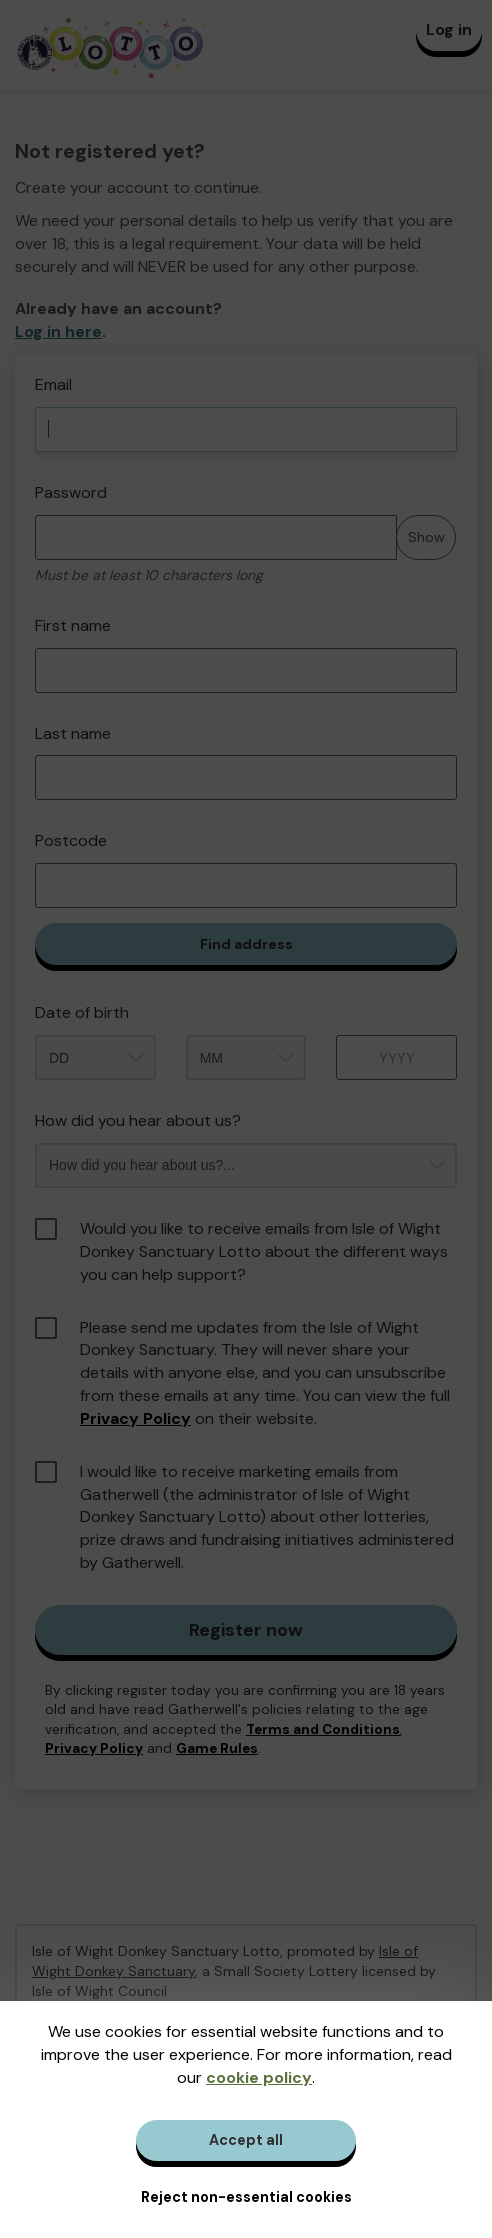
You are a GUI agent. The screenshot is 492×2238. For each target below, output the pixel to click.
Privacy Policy (135, 1418)
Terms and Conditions (323, 1729)
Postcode (71, 840)
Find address (246, 944)
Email (53, 384)
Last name (73, 733)
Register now (246, 1630)
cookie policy (259, 2077)
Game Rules (217, 1748)
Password (71, 492)
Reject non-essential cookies (246, 2197)
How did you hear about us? (138, 1120)
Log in (449, 29)
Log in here (58, 331)
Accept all (246, 2140)
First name (73, 625)
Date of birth (82, 1012)
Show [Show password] (426, 537)
